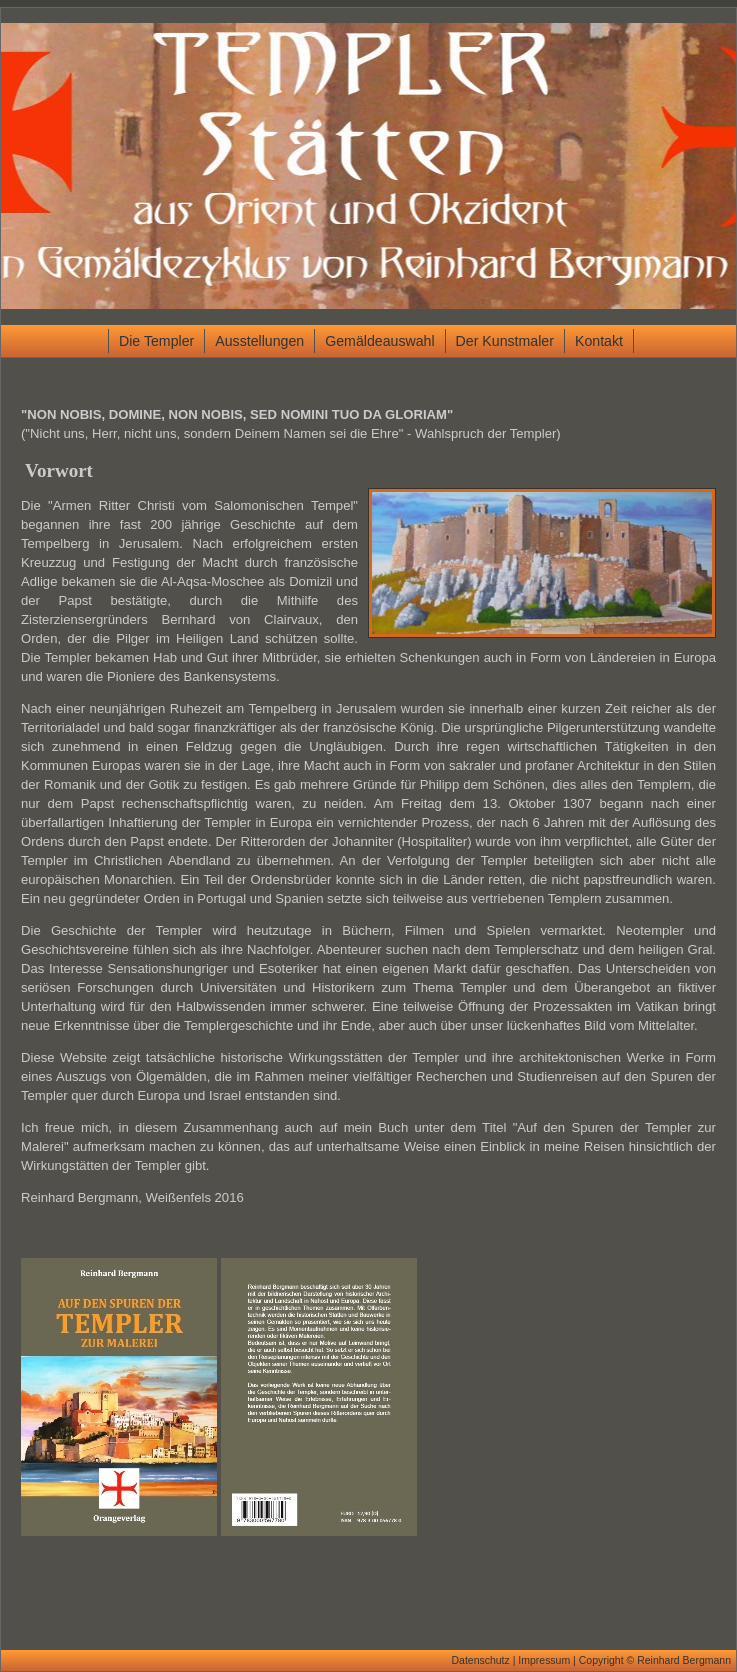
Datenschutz (480, 1660)
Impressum (544, 1660)
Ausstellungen (259, 341)
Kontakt (599, 341)
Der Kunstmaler (505, 341)
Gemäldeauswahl (379, 341)
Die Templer (156, 341)
